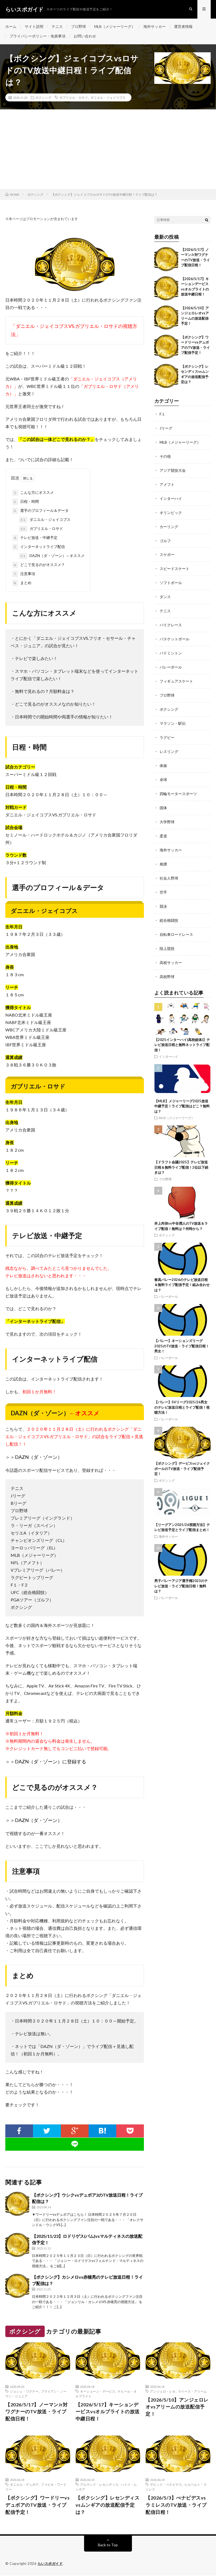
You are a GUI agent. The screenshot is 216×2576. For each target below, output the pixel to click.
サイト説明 (34, 26)
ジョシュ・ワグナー (24, 2391)
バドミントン (171, 649)
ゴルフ (165, 538)
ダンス (165, 594)
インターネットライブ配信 (38, 547)
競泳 (163, 897)
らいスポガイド (50, 2564)
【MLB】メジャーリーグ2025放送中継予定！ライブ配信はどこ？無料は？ (182, 1095)
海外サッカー (154, 26)
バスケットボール (174, 635)
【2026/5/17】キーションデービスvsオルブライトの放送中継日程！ (108, 2412)
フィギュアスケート (176, 676)
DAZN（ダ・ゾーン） (38, 1457)
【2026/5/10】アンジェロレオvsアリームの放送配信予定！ (177, 2407)
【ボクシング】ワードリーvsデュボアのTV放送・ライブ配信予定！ (37, 2505)
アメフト (167, 483)
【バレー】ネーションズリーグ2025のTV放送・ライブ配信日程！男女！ (181, 1335)
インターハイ (171, 497)
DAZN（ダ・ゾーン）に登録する (50, 1762)
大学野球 (167, 814)
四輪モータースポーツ (178, 787)
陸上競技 (167, 939)
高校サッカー (171, 952)
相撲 (163, 856)
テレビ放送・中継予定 (34, 538)
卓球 (163, 773)
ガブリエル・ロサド (73, 97)
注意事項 (23, 574)
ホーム (10, 26)
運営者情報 (183, 26)
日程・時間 (25, 502)
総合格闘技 (169, 911)
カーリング (169, 524)
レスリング (169, 745)
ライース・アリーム (192, 2391)
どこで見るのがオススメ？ (38, 565)
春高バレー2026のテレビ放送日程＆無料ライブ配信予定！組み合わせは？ (182, 1274)
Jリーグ (166, 428)
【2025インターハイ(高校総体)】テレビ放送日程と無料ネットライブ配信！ (182, 1034)
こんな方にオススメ (33, 493)
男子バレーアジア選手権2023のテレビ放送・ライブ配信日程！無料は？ (181, 1575)
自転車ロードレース (176, 925)
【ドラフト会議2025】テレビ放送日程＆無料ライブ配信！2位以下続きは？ (181, 1157)
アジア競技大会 (173, 469)
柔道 (163, 828)
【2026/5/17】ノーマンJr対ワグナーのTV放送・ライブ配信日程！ (36, 2412)
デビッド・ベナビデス (166, 2485)
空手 (163, 883)
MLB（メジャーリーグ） (114, 26)
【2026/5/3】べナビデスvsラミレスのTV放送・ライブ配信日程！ (176, 2505)
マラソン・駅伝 (173, 718)
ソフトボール (171, 580)
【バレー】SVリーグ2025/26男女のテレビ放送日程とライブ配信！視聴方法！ (182, 1397)
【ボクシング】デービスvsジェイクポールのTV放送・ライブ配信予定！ (182, 1458)
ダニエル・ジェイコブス (108, 97)
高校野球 (167, 966)
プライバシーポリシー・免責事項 (37, 36)
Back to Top (108, 2545)
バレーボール (171, 663)
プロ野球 (78, 26)
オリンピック (171, 511)
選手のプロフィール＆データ (40, 511)
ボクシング (43, 97)
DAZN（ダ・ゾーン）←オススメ (52, 556)
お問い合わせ (85, 36)
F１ (162, 414)
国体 (163, 801)
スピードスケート (174, 566)
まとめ (21, 583)
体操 (163, 759)
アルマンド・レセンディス (99, 2485)
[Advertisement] (108, 149)
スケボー (167, 552)
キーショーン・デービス (97, 2391)
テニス (57, 26)
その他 (165, 455)
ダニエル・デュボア (24, 2485)
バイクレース (171, 621)
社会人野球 (169, 870)
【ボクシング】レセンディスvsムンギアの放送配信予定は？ (108, 2505)
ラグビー (167, 732)
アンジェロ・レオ (163, 2391)
